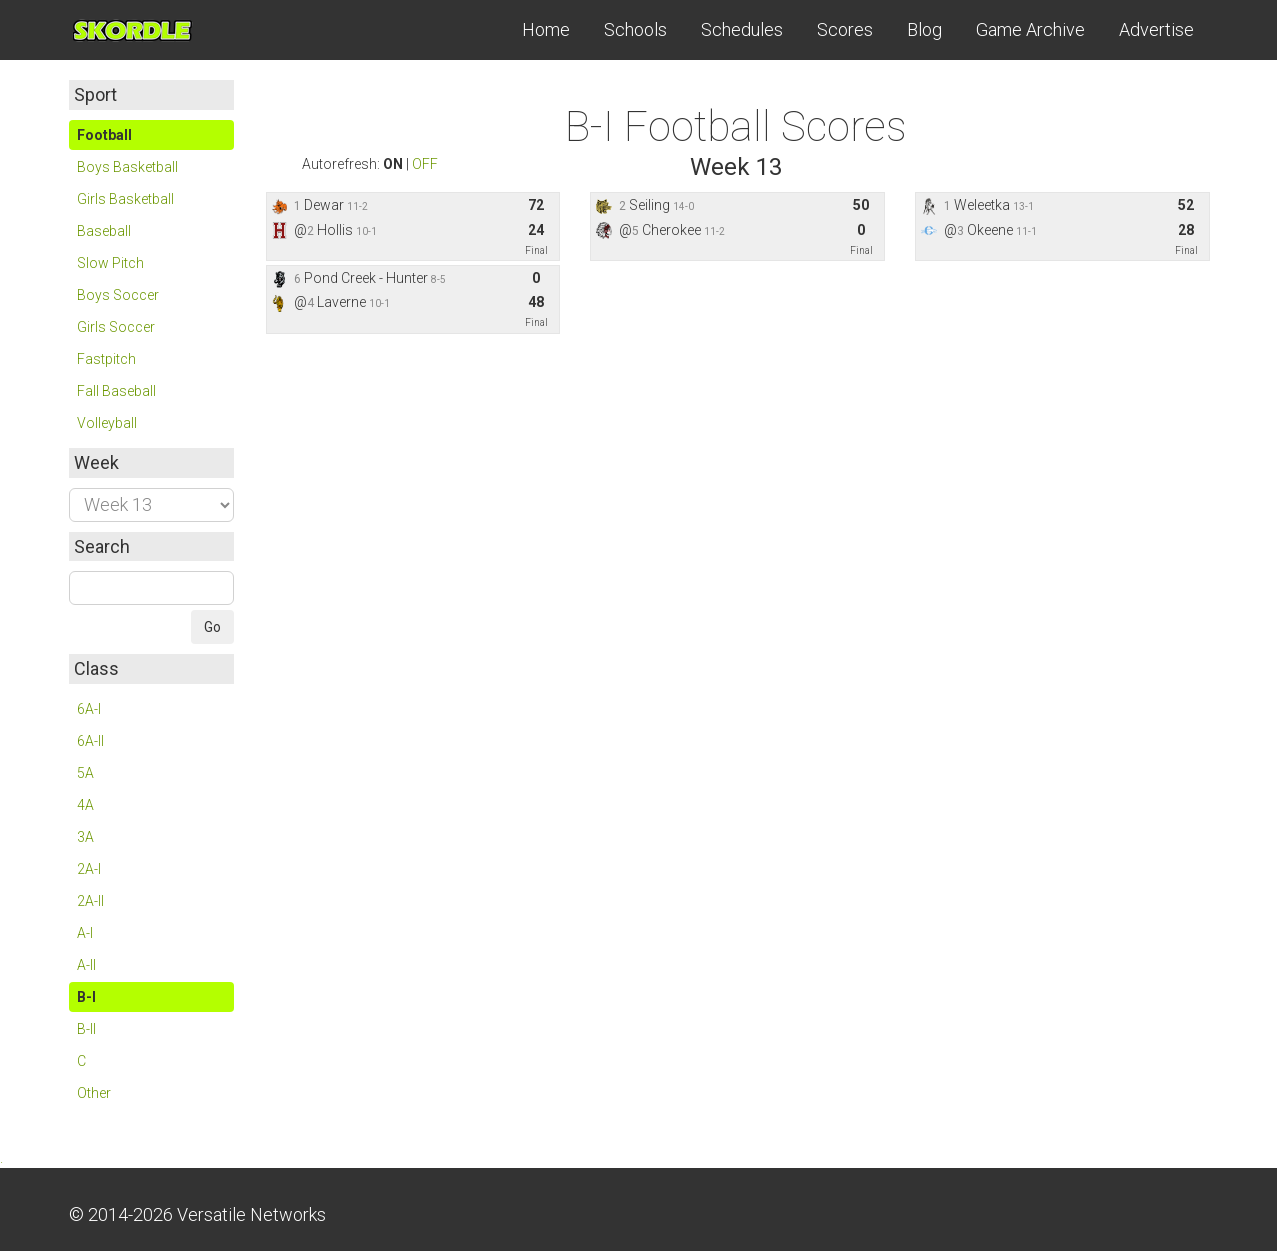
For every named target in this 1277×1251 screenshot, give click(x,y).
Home (546, 29)
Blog (924, 29)
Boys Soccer (118, 295)
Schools (635, 29)
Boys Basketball (127, 167)
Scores (845, 29)
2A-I (89, 869)
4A (85, 805)
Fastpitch (106, 359)
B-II (86, 1029)
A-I (85, 933)
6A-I (89, 709)
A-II (86, 965)
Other (94, 1093)
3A (85, 837)
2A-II (90, 901)
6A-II (90, 741)
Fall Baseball (116, 391)
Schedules (742, 29)
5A (85, 773)
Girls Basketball (125, 199)
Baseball (104, 231)
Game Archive (1030, 29)
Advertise (1156, 29)
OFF (425, 164)
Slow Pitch (110, 263)
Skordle (144, 30)
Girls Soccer (116, 327)
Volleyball (107, 423)
